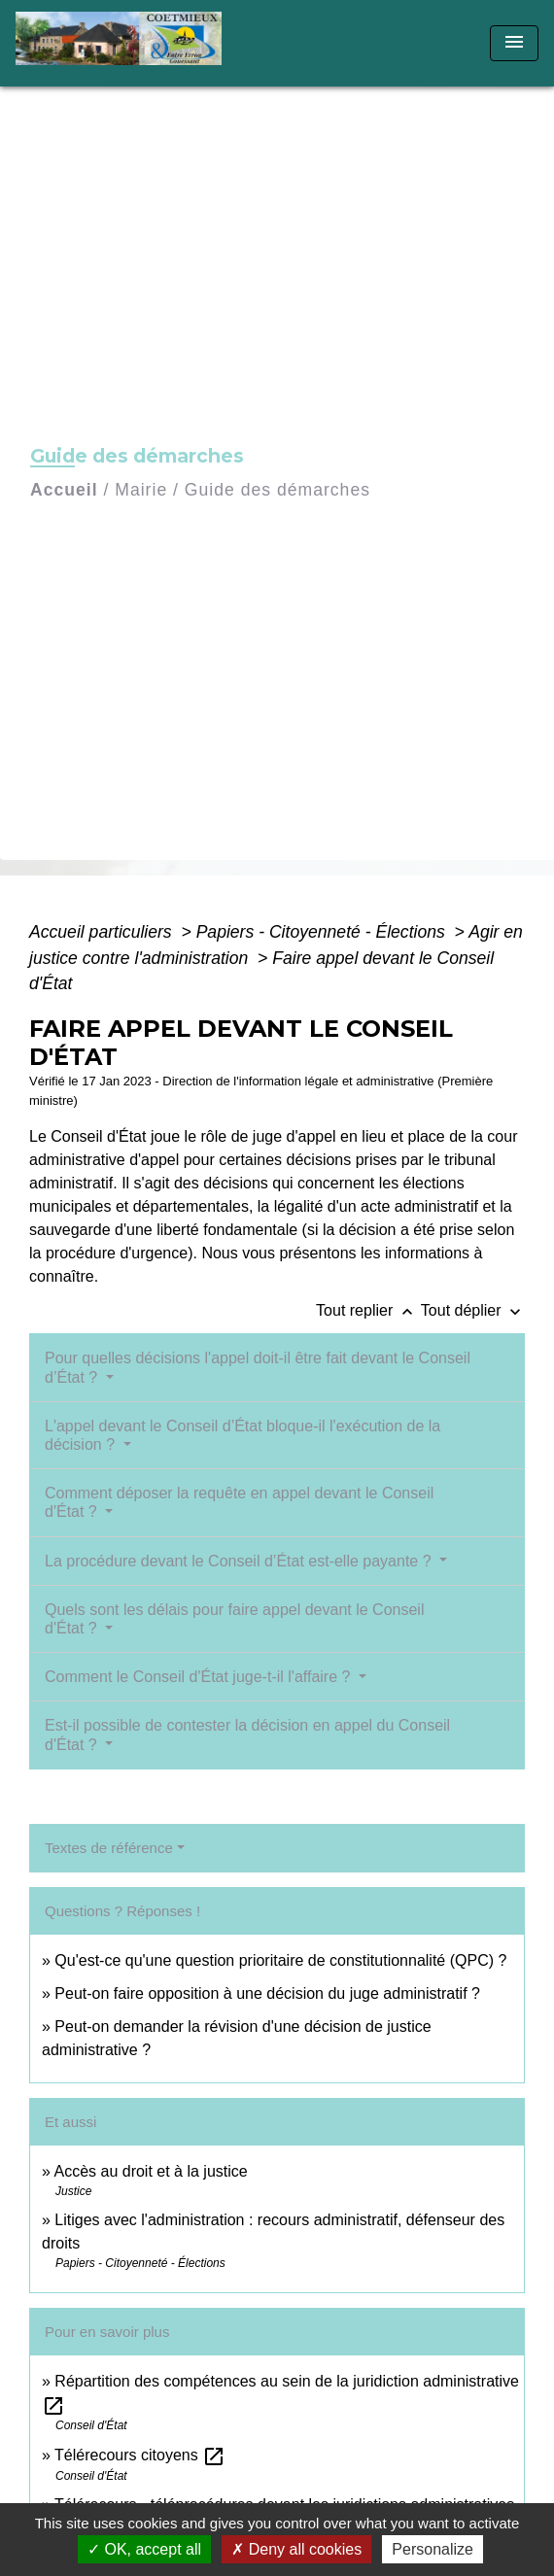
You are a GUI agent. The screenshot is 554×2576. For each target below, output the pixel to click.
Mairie (141, 489)
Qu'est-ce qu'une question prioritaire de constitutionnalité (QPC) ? (280, 1960)
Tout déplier (473, 1310)
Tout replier (368, 1310)
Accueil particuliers (103, 932)
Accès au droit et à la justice (150, 2171)
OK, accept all (144, 2549)
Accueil (64, 489)
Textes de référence (109, 1847)
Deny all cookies (296, 2549)
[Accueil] (125, 43)
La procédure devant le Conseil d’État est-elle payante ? (240, 1561)
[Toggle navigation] (514, 43)
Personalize (432, 2549)
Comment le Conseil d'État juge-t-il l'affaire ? (200, 1676)
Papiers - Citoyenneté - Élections (323, 932)
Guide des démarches (277, 489)
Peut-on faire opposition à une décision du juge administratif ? (267, 1993)
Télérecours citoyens (139, 2455)
